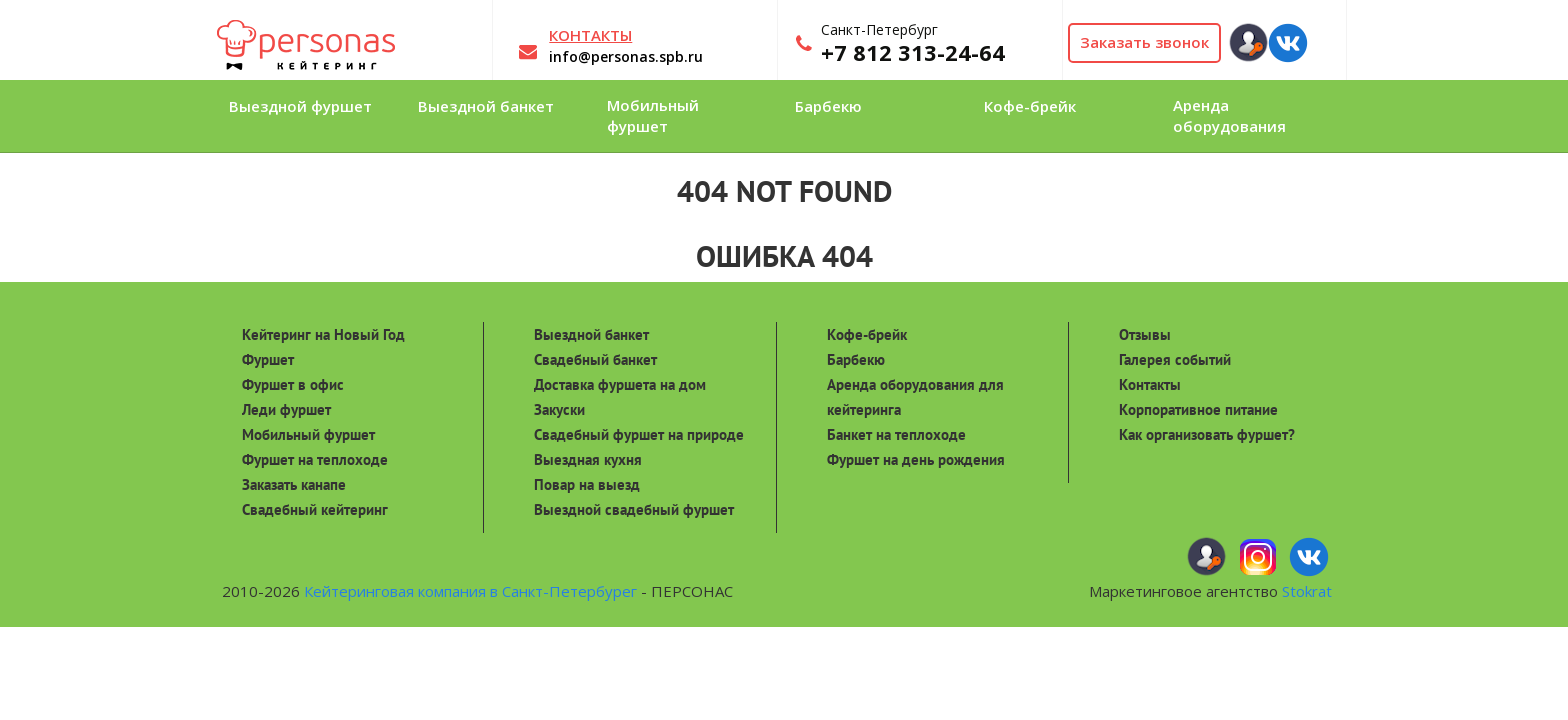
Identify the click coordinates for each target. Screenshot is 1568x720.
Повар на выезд (587, 484)
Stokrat (1307, 591)
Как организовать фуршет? (1207, 434)
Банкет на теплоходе (896, 434)
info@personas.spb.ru (626, 56)
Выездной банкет (591, 334)
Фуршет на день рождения (916, 459)
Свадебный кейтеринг (315, 509)
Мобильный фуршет (308, 434)
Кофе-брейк (867, 334)
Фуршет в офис (293, 384)
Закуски (559, 409)
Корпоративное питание (1198, 409)
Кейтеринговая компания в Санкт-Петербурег (470, 591)
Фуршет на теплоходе (315, 459)
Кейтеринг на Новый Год (323, 334)
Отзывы (1145, 334)
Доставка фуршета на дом (620, 384)
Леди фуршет (286, 409)
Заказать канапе (294, 484)
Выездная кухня (588, 459)
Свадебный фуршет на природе (639, 434)
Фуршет (268, 359)
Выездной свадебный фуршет (634, 509)
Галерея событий (1175, 359)
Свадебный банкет (595, 359)
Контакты (1150, 384)
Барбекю (856, 359)
